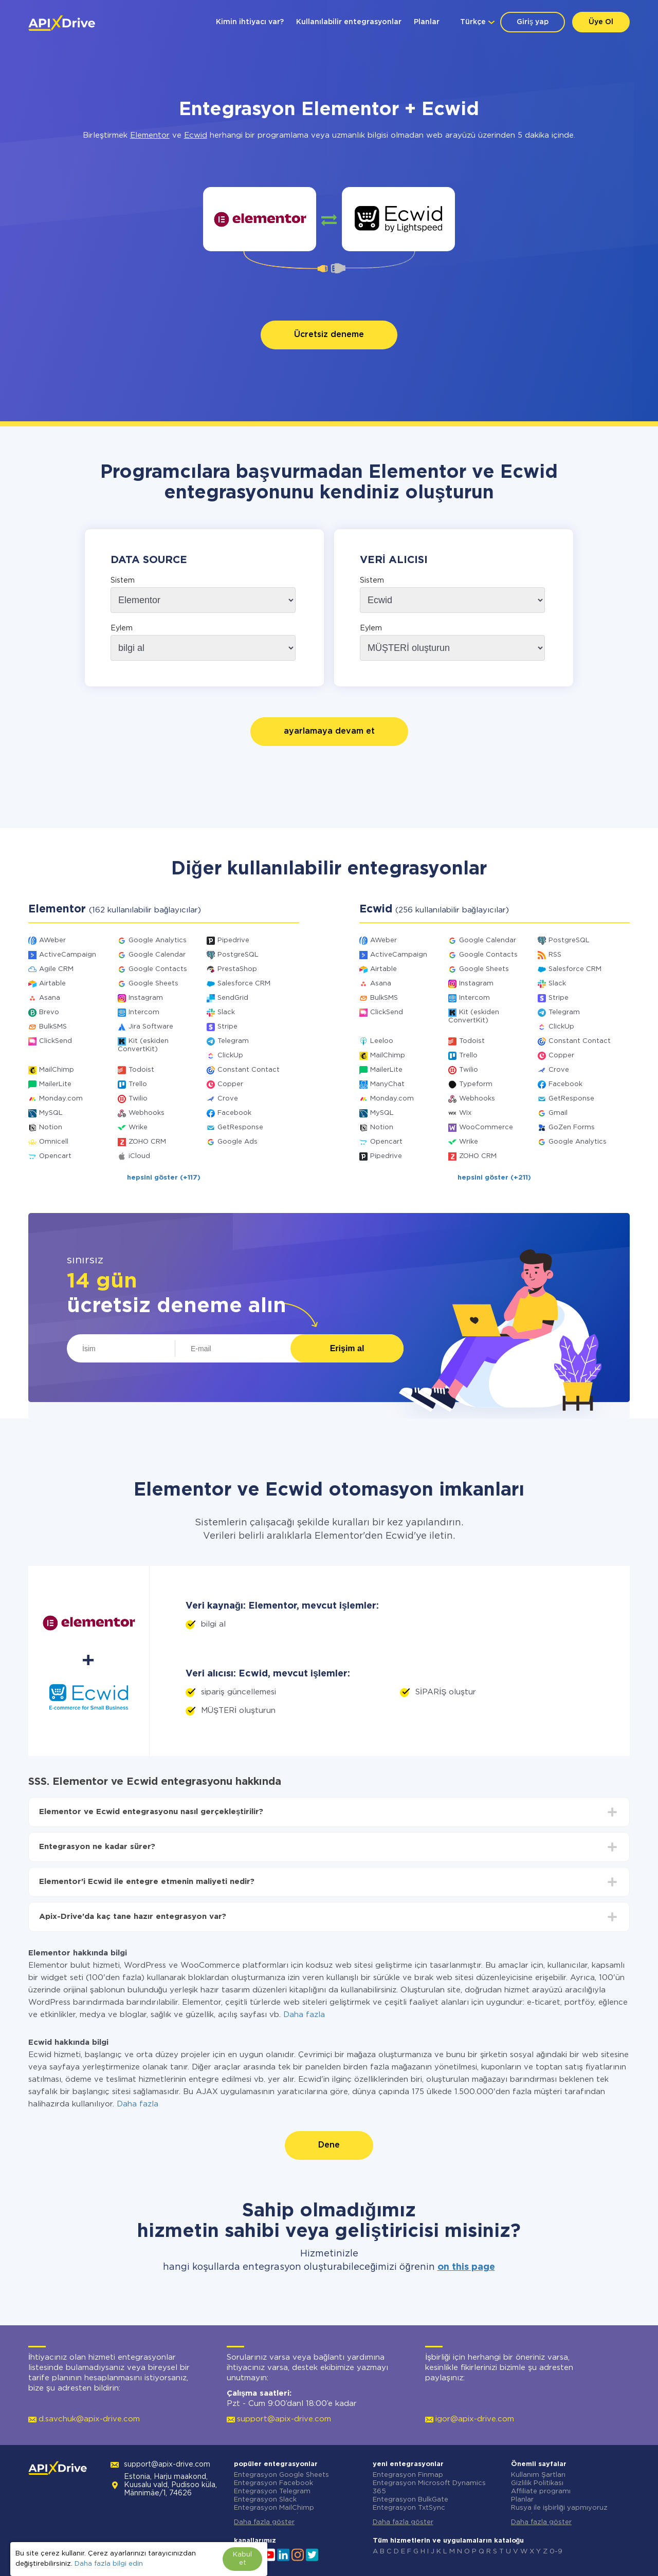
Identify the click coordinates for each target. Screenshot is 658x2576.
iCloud (139, 1156)
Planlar (427, 22)
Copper (230, 1084)
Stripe (227, 1027)
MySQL (51, 1113)
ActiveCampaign (67, 955)
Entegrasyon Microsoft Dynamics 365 (429, 2487)
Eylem (122, 628)
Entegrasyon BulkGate (410, 2500)
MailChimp (56, 1070)
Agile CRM (56, 969)
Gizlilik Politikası (537, 2483)
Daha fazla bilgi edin (109, 2564)
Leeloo (381, 1041)
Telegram (233, 1041)
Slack (226, 1012)
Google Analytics (158, 940)
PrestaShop (237, 969)
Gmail (558, 1113)
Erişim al (347, 1348)
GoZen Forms (572, 1127)
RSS (555, 955)
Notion (50, 1127)
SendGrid (232, 998)
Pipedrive (233, 940)
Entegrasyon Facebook (273, 2483)
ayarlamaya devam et (329, 731)
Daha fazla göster (264, 2522)
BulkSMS (53, 1027)
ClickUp (230, 1055)
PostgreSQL (238, 955)
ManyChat (387, 1084)
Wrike (138, 1127)
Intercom (144, 1012)
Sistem (123, 580)
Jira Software (151, 1027)
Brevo (49, 1012)
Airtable (52, 983)
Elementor (150, 135)
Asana (49, 998)
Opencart (55, 1156)
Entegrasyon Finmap (408, 2475)
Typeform (475, 1084)
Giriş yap (533, 22)
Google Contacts (158, 969)
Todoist (141, 1070)
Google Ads (237, 1142)
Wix (465, 1113)
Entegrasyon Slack (265, 2500)
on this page (466, 2267)
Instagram (146, 998)
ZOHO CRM (147, 1142)
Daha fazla (304, 2014)
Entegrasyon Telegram (272, 2491)
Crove (227, 1099)
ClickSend (55, 1041)
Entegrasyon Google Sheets (281, 2475)
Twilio (138, 1099)
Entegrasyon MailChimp (274, 2508)
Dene (329, 2145)
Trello (138, 1084)
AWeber (52, 940)
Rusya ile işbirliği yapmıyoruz (559, 2508)
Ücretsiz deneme (329, 335)
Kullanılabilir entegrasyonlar (348, 22)
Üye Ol (601, 22)
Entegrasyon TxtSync (409, 2508)
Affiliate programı (541, 2491)
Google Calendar (157, 955)
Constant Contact (248, 1070)
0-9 (556, 2551)
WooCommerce (486, 1127)
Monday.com (61, 1099)
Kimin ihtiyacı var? (250, 22)
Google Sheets (153, 983)
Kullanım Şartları (538, 2475)
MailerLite (55, 1084)
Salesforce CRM (243, 983)
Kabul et (242, 2559)
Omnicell (53, 1142)
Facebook (234, 1113)
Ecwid (195, 135)
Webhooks (146, 1113)
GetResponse (240, 1127)
